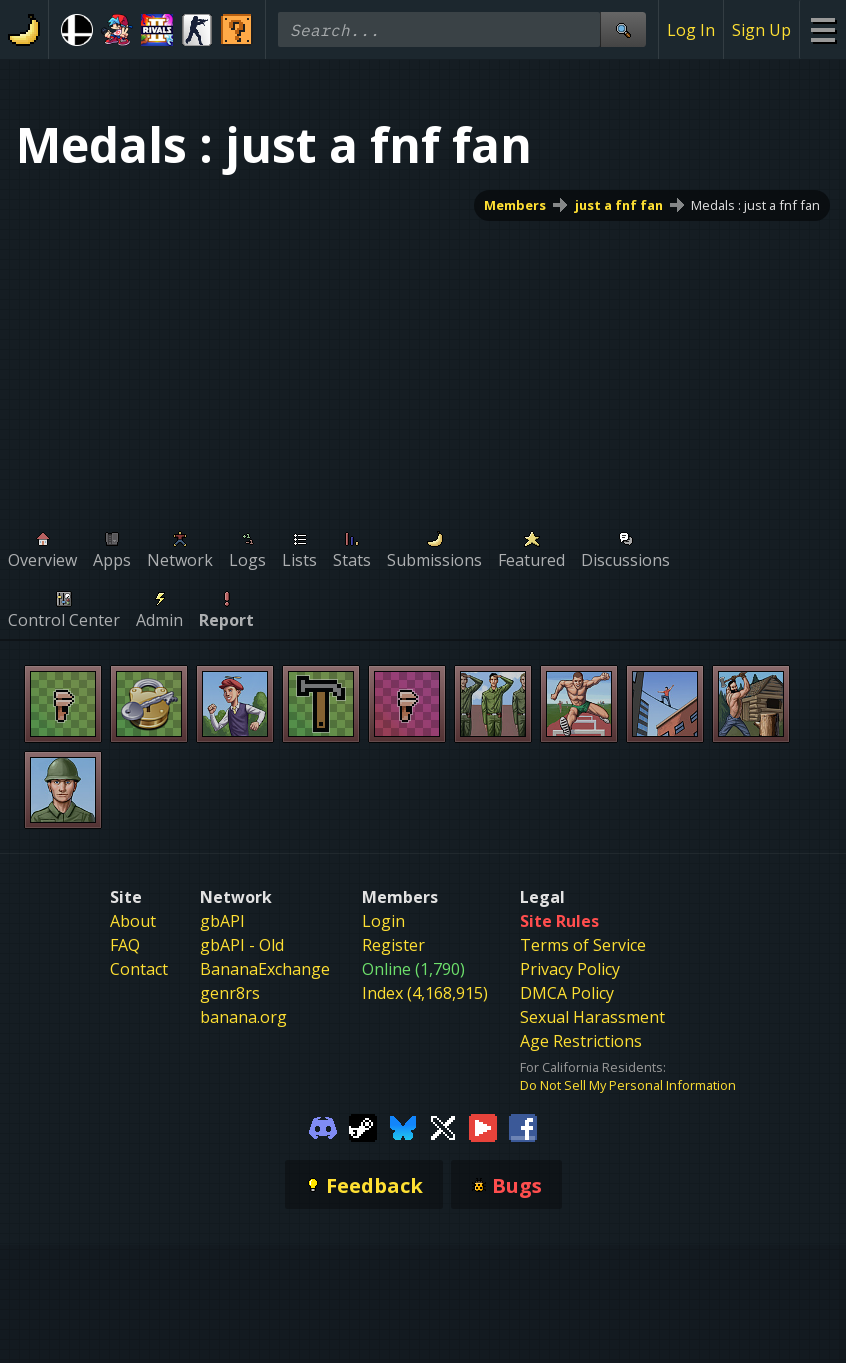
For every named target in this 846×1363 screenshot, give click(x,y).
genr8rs (230, 993)
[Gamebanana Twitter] (443, 1126)
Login (383, 921)
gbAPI (222, 921)
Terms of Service (583, 945)
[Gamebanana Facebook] (523, 1126)
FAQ (125, 945)
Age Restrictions (581, 1041)
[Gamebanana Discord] (323, 1126)
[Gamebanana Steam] (363, 1126)
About (133, 921)
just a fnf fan (619, 205)
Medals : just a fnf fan (755, 205)
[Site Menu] (822, 29)
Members (515, 205)
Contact (139, 969)
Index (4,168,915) (425, 993)
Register (393, 945)
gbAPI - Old (242, 945)
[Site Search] (623, 29)
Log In (691, 30)
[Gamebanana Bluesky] (403, 1126)
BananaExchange (265, 969)
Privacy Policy (570, 969)
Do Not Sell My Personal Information (628, 1085)
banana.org (243, 1017)
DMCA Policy (567, 993)
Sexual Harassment (592, 1017)
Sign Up (761, 30)
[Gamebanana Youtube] (483, 1126)
